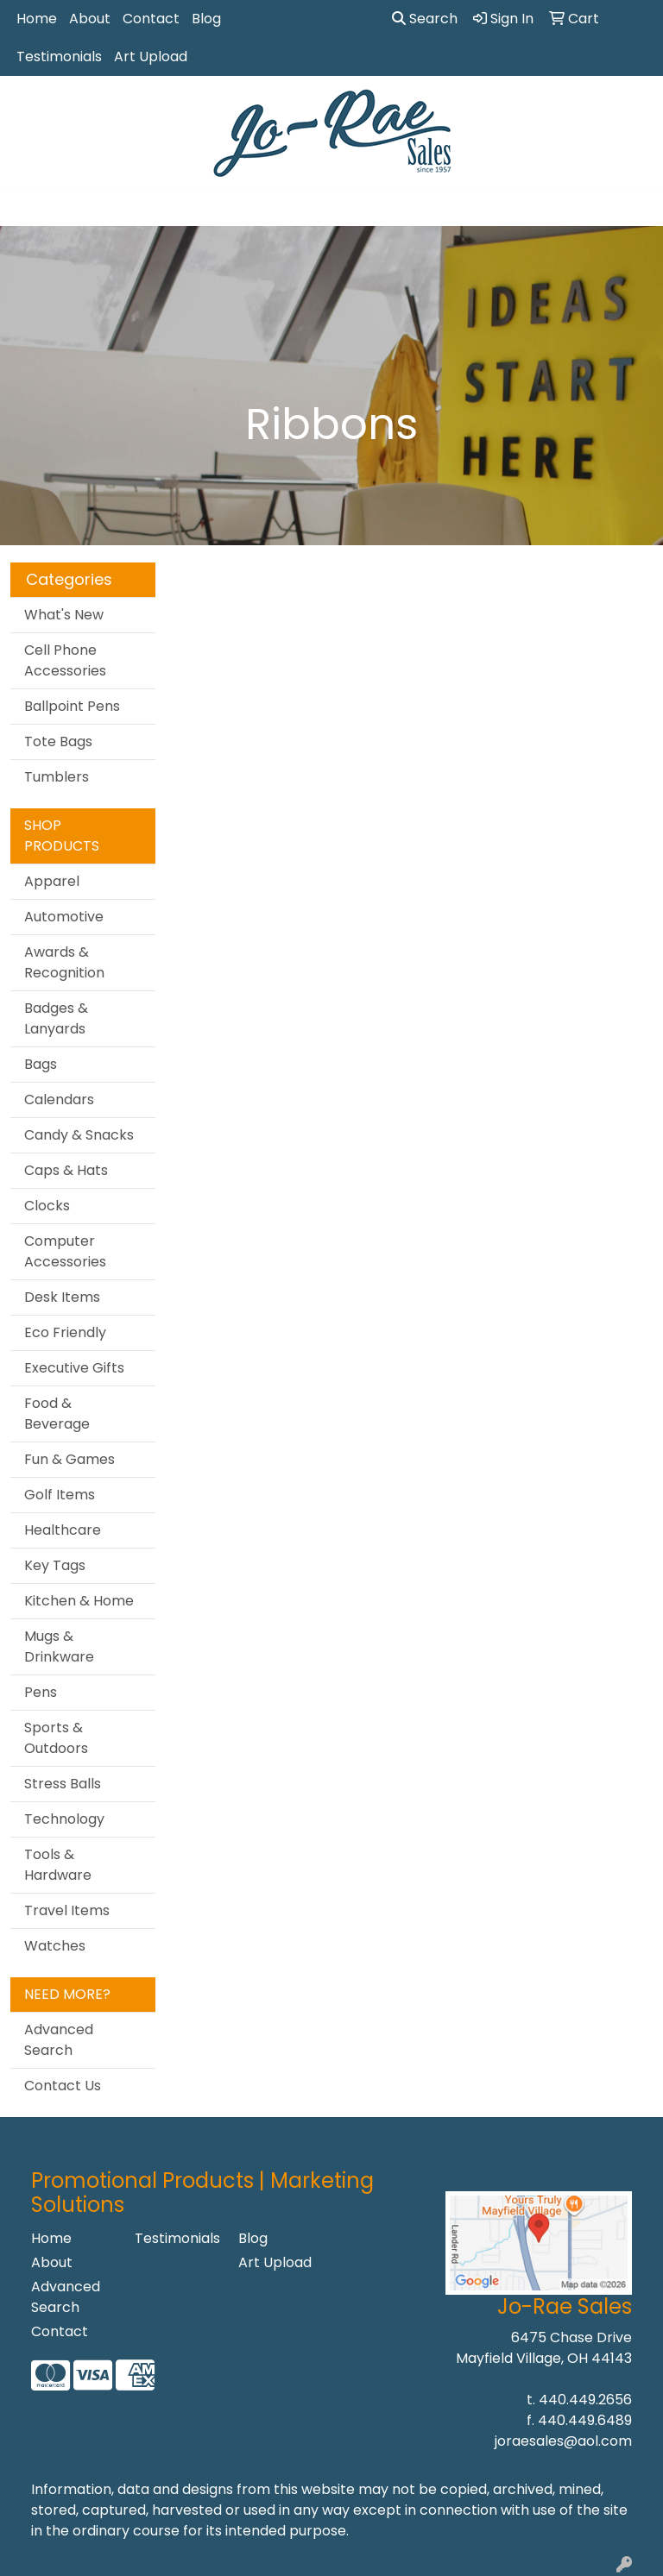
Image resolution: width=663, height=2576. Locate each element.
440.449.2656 (585, 2400)
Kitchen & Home (79, 1601)
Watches (54, 1946)
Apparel (51, 881)
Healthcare (62, 1530)
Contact (151, 18)
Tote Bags (58, 741)
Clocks (47, 1206)
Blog (206, 18)
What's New (64, 615)
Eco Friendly (65, 1332)
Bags (40, 1064)
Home (36, 18)
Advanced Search (58, 2040)
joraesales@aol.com (563, 2441)
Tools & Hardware (58, 1864)
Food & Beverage (57, 1413)
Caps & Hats (66, 1170)
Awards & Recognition (64, 962)
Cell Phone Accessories (65, 660)
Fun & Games (69, 1459)
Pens (40, 1692)
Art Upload (150, 56)
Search (425, 18)
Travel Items (67, 1910)
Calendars (59, 1099)
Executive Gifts (74, 1368)
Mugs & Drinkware (59, 1646)
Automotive (64, 917)
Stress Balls (62, 1784)
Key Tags (54, 1565)
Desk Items (62, 1297)
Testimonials (59, 56)
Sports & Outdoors (56, 1738)
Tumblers (56, 777)
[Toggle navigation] (27, 207)
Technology (64, 1819)
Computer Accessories (65, 1251)
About (89, 18)
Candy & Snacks (79, 1135)
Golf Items (59, 1495)
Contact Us (62, 2085)
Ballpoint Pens (72, 706)
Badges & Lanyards (56, 1018)
